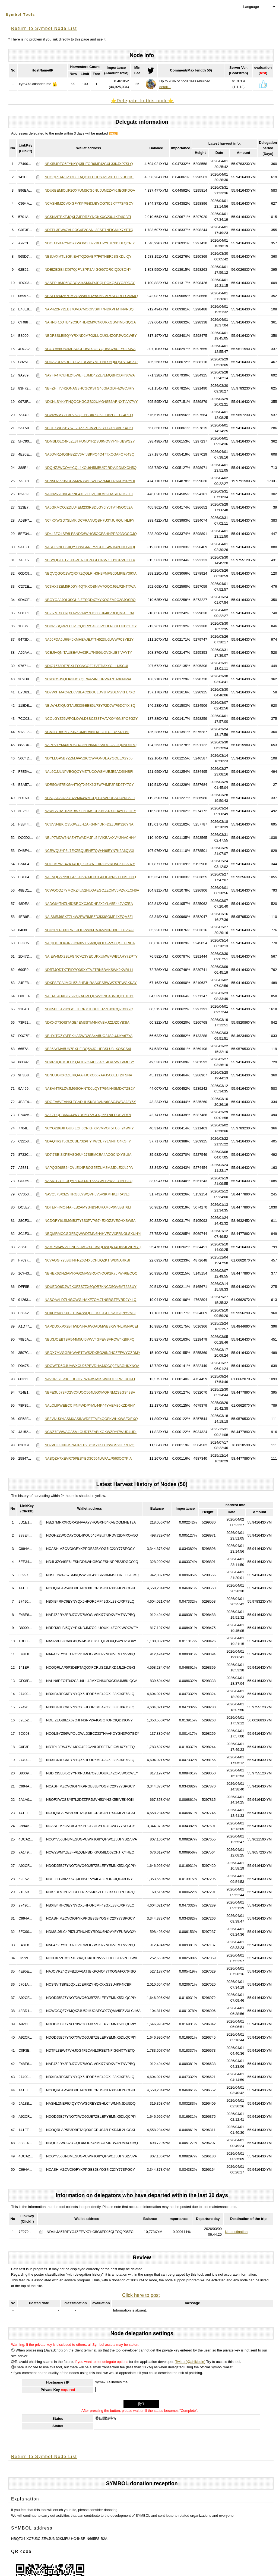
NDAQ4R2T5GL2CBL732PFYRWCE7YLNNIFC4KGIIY (88, 1141)
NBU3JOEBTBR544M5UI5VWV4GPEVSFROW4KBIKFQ (89, 1339)
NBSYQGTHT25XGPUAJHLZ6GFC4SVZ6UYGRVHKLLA (90, 560)
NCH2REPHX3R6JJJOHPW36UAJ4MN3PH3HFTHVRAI (89, 930)
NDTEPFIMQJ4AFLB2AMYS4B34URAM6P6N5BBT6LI (88, 1207)
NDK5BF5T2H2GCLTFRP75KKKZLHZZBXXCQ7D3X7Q (89, 1009)
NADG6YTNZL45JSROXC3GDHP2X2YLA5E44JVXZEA (89, 904)
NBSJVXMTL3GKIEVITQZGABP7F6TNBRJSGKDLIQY (88, 256)
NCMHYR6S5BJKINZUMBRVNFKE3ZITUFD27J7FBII (87, 732)
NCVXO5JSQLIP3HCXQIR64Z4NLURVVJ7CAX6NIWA (88, 679)
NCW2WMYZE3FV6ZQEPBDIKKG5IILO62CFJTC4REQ (89, 415)
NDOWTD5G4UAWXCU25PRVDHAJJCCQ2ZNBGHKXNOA (92, 1366)
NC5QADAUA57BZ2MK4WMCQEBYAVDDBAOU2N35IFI (90, 798)
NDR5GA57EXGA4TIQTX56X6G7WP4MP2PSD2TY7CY (89, 785)
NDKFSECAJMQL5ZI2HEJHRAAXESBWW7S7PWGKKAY (91, 983)
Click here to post (141, 2295)
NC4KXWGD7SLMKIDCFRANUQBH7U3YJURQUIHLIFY (89, 520)
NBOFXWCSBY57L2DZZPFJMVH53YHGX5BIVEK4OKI (89, 428)
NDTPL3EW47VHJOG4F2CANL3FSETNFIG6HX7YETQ (89, 230)
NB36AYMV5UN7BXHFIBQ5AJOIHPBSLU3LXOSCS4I (88, 1049)
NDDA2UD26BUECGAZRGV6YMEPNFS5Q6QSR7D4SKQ (91, 362)
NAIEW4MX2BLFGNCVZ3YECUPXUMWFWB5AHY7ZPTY (91, 956)
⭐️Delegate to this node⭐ (142, 100)
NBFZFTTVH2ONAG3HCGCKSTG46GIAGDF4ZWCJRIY (90, 388)
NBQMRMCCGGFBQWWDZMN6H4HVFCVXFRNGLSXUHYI (93, 1234)
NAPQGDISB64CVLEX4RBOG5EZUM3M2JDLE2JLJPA (89, 1168)
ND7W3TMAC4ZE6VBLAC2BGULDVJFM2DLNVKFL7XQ (90, 692)
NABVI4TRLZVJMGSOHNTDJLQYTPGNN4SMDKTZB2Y (90, 1088)
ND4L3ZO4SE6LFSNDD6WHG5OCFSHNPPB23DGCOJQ (91, 534)
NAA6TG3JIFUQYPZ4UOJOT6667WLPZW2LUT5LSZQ (88, 1181)
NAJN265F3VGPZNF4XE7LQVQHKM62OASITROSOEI (88, 494)
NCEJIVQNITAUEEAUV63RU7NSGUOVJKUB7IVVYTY (88, 652)
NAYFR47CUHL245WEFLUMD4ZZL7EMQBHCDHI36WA (90, 375)
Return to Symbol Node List (44, 28)
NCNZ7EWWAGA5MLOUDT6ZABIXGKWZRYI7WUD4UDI (91, 1432)
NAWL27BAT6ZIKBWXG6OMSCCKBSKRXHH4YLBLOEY (90, 811)
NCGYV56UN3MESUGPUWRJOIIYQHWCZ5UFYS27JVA (90, 349)
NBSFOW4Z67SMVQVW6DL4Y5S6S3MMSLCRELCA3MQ (91, 296)
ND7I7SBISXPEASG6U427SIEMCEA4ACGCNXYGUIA (88, 1154)
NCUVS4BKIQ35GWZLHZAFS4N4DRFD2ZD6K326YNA (89, 824)
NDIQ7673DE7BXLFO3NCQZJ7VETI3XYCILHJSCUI (86, 666)
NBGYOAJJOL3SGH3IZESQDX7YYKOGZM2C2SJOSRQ (90, 600)
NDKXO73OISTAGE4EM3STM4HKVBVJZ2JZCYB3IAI (87, 1022)
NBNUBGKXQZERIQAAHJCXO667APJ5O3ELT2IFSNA (88, 1075)
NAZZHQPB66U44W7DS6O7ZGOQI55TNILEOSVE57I (88, 1115)
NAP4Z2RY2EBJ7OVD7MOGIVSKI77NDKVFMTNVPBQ (89, 309)
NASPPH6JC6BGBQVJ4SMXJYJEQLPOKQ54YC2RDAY (90, 283)
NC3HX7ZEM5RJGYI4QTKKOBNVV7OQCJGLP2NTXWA (90, 586)
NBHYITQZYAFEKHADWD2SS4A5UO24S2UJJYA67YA (88, 1036)
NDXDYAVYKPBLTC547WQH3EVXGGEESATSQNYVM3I (90, 1313)
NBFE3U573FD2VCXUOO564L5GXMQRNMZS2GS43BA (90, 1392)
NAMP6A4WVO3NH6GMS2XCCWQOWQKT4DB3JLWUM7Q (93, 1247)
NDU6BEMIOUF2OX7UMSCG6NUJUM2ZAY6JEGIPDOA (90, 190)
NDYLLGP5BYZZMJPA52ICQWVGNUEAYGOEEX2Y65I (89, 758)
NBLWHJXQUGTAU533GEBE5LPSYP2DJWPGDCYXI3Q (90, 705)
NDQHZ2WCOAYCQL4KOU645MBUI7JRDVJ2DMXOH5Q (91, 468)
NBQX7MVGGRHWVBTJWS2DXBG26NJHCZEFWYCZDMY (92, 1353)
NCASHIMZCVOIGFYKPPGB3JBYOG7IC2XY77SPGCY (89, 203)
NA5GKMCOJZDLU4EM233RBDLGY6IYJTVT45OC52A (88, 507)
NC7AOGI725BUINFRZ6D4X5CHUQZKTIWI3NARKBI (87, 1260)
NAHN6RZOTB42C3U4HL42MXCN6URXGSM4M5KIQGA (90, 322)
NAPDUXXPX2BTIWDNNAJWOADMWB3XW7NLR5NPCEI (91, 1326)
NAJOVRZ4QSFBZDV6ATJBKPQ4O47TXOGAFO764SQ (89, 454)
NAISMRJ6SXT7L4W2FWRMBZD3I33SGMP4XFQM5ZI (88, 917)
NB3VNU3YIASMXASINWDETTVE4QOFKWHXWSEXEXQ (91, 1419)
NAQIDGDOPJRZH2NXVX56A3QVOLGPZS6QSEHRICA (90, 943)
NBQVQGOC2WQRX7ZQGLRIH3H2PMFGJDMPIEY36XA (91, 573)
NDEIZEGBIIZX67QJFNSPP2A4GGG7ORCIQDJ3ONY (88, 269)
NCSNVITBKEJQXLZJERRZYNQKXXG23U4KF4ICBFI (88, 217)
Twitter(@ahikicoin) (190, 2362)
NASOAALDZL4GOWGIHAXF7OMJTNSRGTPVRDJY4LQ (90, 1300)
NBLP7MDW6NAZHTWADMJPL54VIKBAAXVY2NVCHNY (90, 838)
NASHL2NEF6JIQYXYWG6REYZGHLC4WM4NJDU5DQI (90, 547)
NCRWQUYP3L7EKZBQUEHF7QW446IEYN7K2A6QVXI (89, 851)
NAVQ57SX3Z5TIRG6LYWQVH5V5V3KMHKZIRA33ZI (87, 1194)
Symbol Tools (20, 15)
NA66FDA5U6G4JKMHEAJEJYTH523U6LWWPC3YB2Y (89, 639)
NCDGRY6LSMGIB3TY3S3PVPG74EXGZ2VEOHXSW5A (90, 1221)
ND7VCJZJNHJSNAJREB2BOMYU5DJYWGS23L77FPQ (89, 1445)
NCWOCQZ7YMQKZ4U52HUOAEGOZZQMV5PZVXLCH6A (92, 890)
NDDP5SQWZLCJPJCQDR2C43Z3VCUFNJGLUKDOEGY (91, 626)
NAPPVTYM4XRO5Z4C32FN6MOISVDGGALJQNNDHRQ (91, 745)
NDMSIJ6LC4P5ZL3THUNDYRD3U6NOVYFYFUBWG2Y (90, 441)
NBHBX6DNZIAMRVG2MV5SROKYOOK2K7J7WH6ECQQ (91, 1273)
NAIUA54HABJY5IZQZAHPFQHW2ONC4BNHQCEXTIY (89, 996)
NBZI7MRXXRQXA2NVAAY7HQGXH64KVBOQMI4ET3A (89, 613)
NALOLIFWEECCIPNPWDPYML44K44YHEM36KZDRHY (90, 1405)
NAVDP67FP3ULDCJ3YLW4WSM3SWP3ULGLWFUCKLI (90, 1379)
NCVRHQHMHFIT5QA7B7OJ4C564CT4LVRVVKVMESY (89, 1062)
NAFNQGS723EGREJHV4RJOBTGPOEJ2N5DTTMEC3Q (90, 877)
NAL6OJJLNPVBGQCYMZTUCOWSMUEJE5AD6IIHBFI (89, 772)
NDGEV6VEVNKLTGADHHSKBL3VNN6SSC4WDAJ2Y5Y (90, 1102)
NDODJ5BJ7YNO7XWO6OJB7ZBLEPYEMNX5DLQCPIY (90, 243)
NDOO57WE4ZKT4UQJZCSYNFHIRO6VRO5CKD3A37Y (90, 864)
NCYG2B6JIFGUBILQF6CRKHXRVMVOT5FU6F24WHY (89, 1128)
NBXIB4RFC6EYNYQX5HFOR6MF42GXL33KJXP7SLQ (89, 164)
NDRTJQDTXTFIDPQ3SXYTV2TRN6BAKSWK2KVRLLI (89, 970)
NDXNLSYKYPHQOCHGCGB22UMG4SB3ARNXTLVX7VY (91, 402)
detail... (165, 87)
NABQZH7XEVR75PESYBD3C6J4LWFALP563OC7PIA (88, 1458)
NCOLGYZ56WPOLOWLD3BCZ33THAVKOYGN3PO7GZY (91, 719)
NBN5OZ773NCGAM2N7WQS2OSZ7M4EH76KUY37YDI (90, 481)
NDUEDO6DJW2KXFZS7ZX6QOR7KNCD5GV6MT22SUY (91, 1287)
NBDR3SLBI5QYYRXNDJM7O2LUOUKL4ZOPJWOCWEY (91, 336)
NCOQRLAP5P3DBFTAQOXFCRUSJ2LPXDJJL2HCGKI (89, 177)
